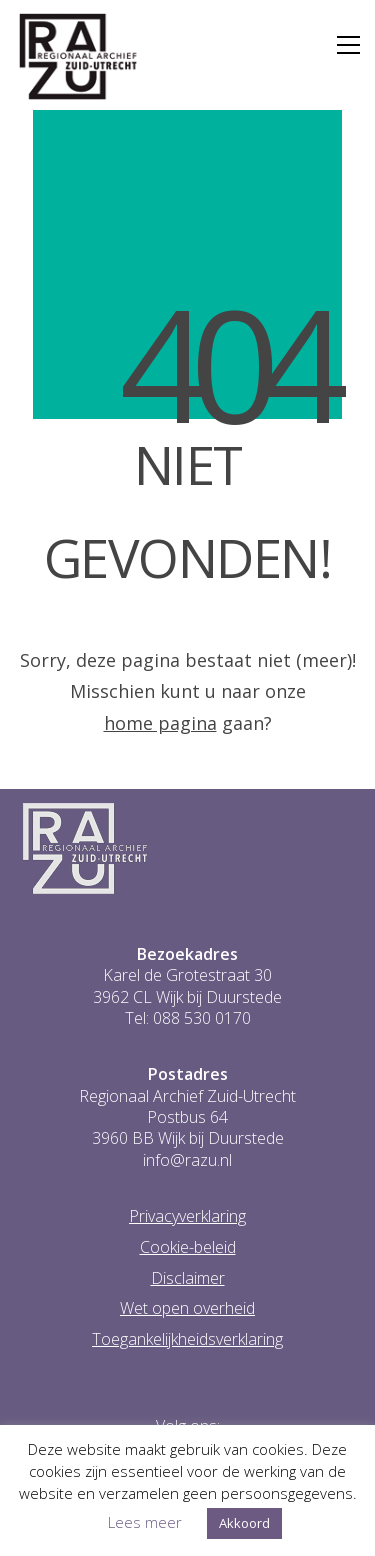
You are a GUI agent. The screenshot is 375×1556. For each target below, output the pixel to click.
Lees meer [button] (145, 1522)
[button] (348, 45)
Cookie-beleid (188, 1247)
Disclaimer (188, 1278)
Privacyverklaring (187, 1216)
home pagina (160, 723)
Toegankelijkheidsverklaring (187, 1339)
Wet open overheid (187, 1308)
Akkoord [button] (244, 1523)
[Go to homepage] (78, 57)
